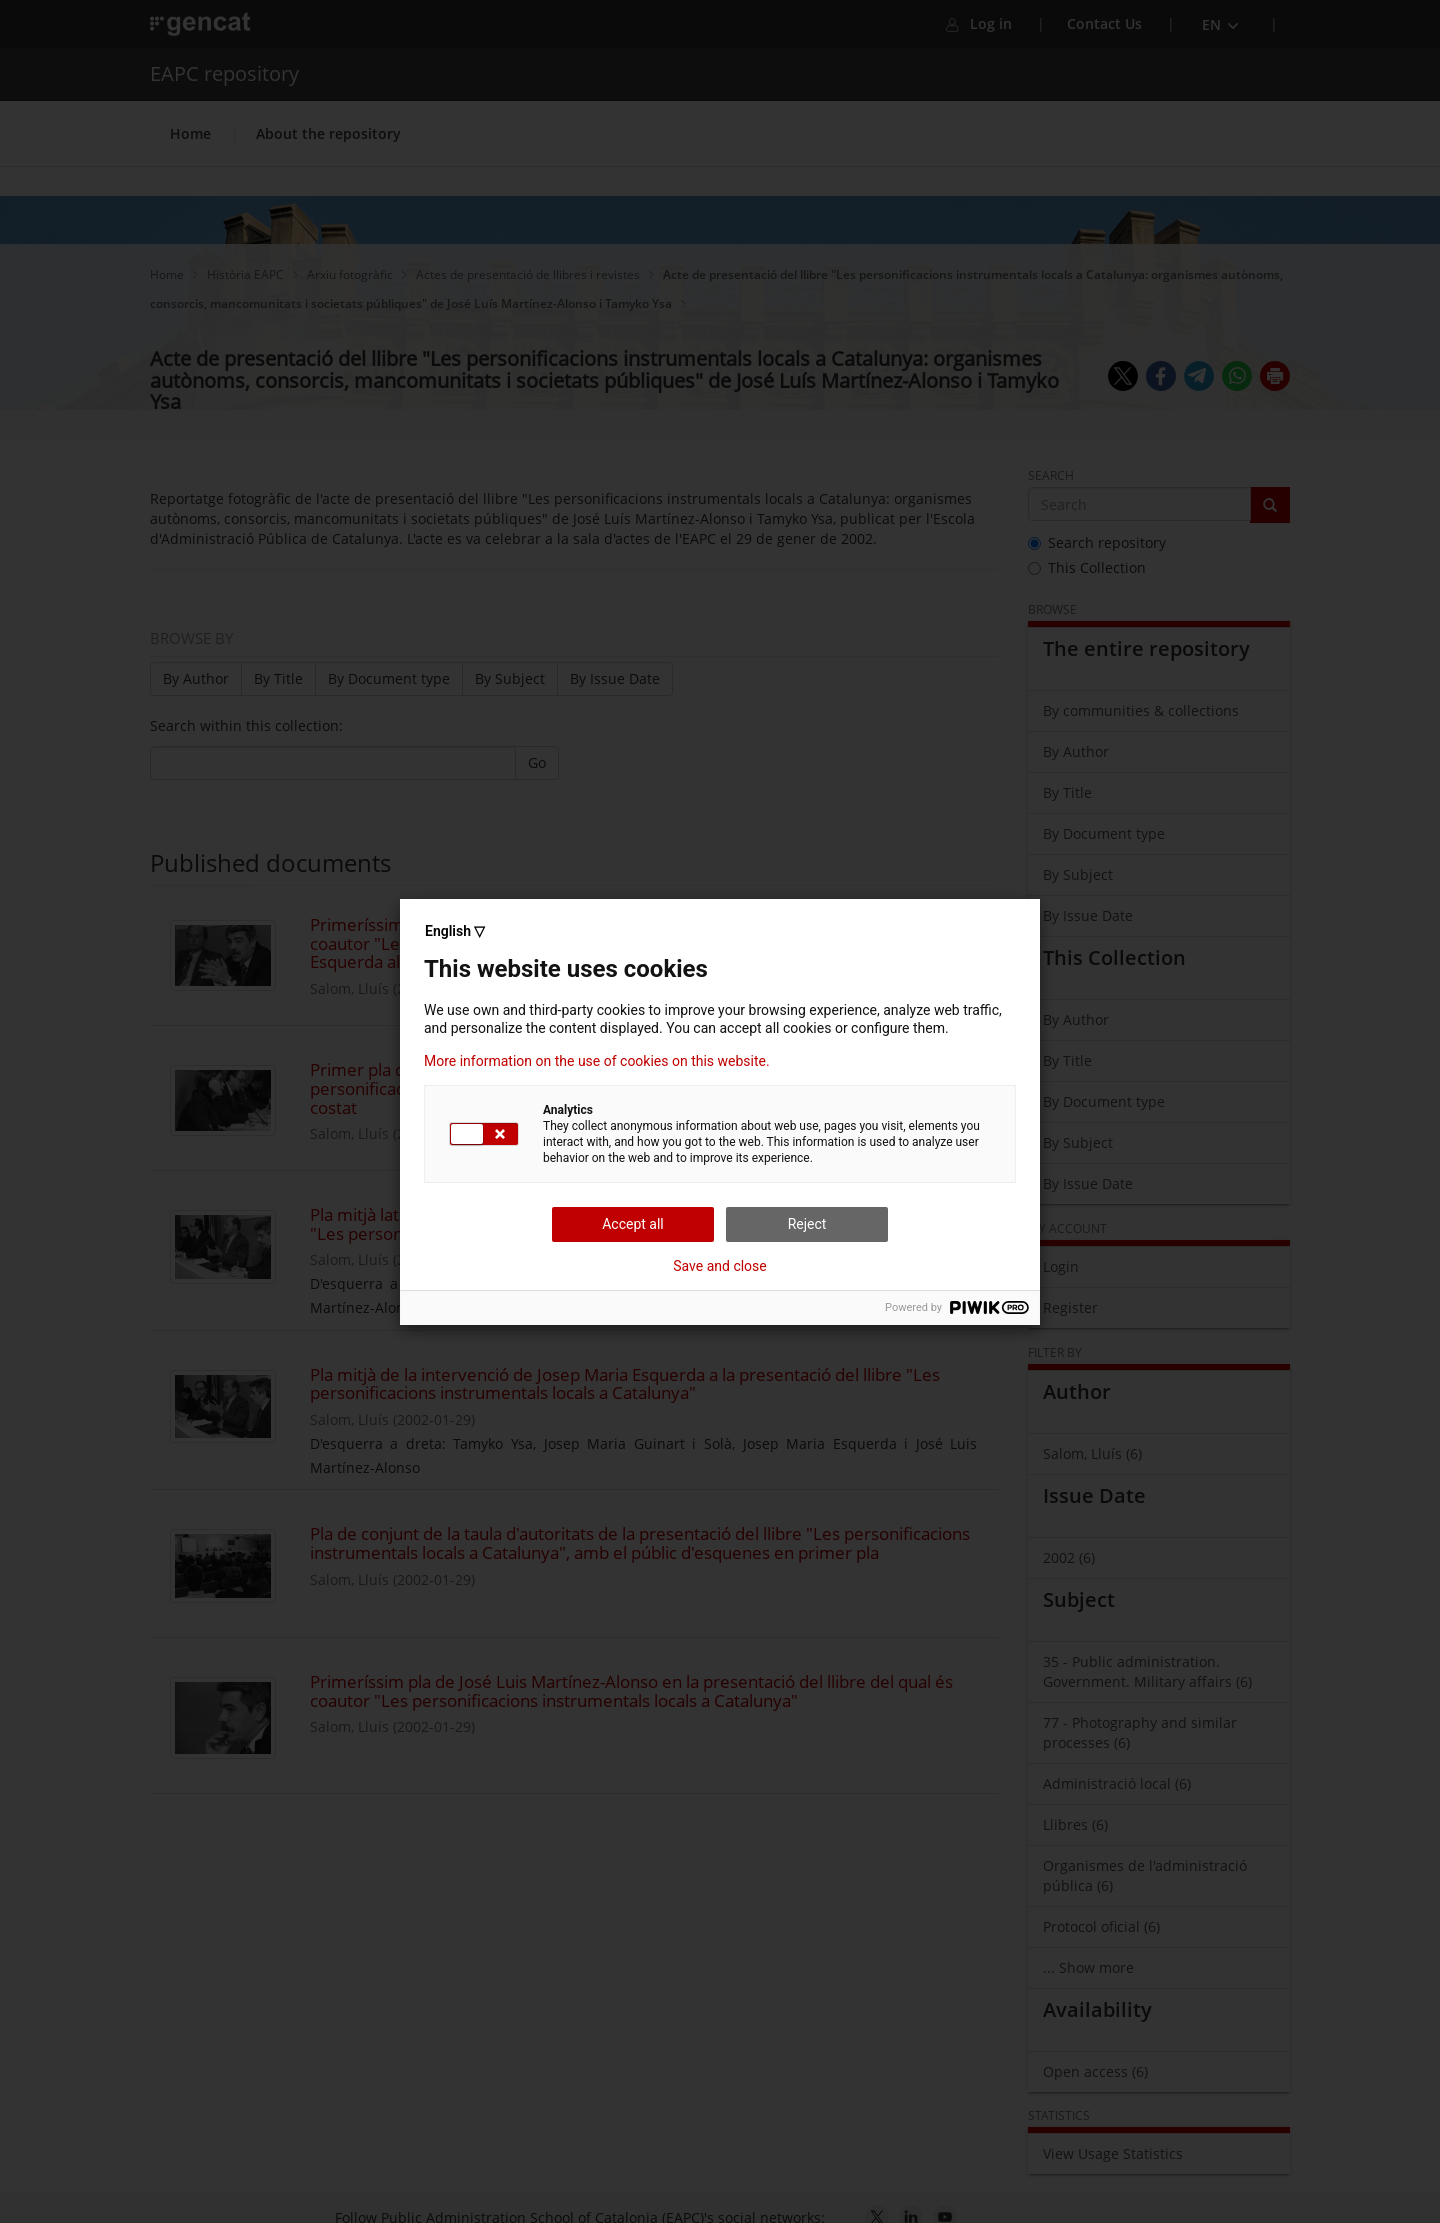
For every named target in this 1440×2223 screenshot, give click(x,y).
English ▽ (455, 931)
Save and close (720, 1266)
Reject (807, 1224)
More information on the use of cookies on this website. (597, 1061)
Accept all (633, 1224)
